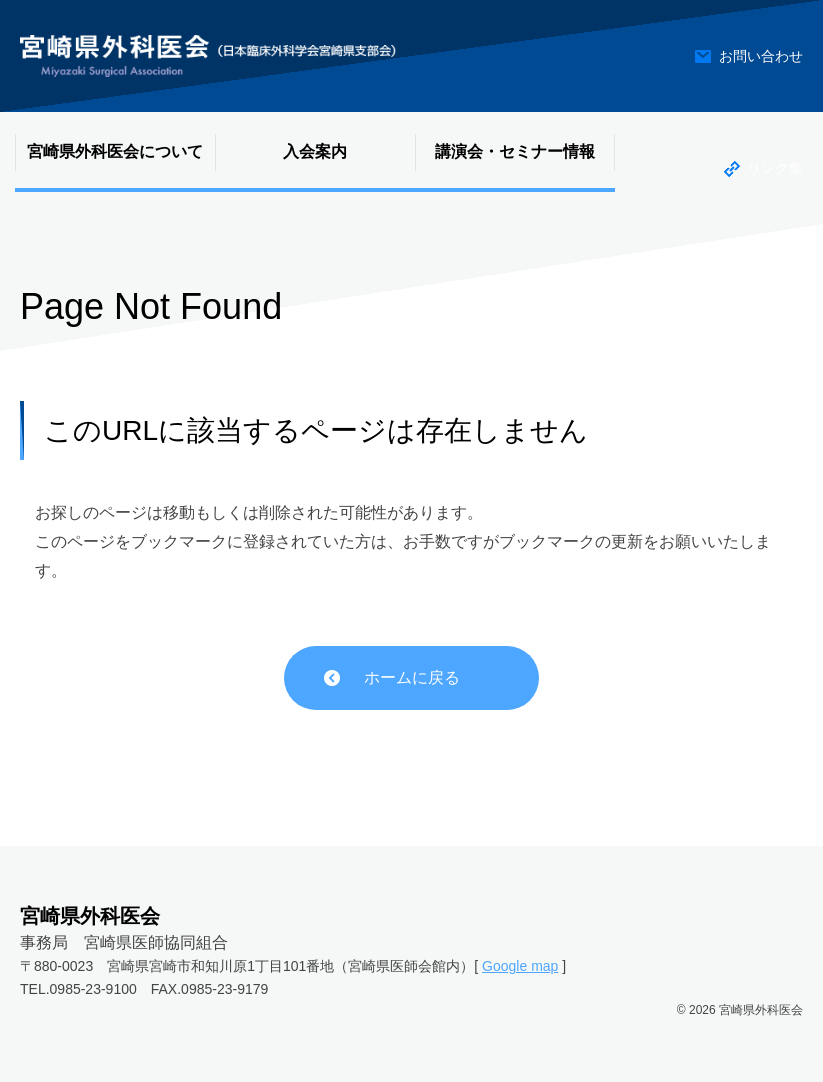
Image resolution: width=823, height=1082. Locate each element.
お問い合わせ (761, 56)
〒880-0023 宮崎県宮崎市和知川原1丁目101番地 (177, 966)
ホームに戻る (412, 677)
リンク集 (775, 168)
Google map (520, 966)
